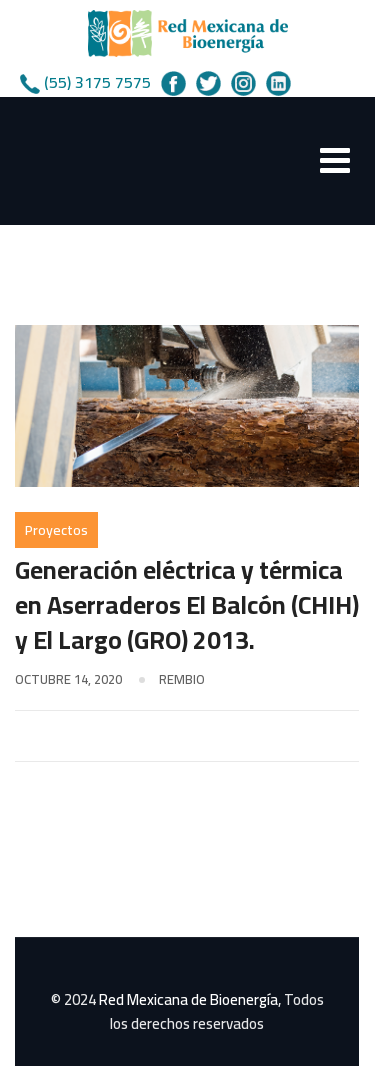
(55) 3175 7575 (97, 82)
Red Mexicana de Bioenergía (188, 999)
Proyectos (56, 530)
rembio (182, 679)
